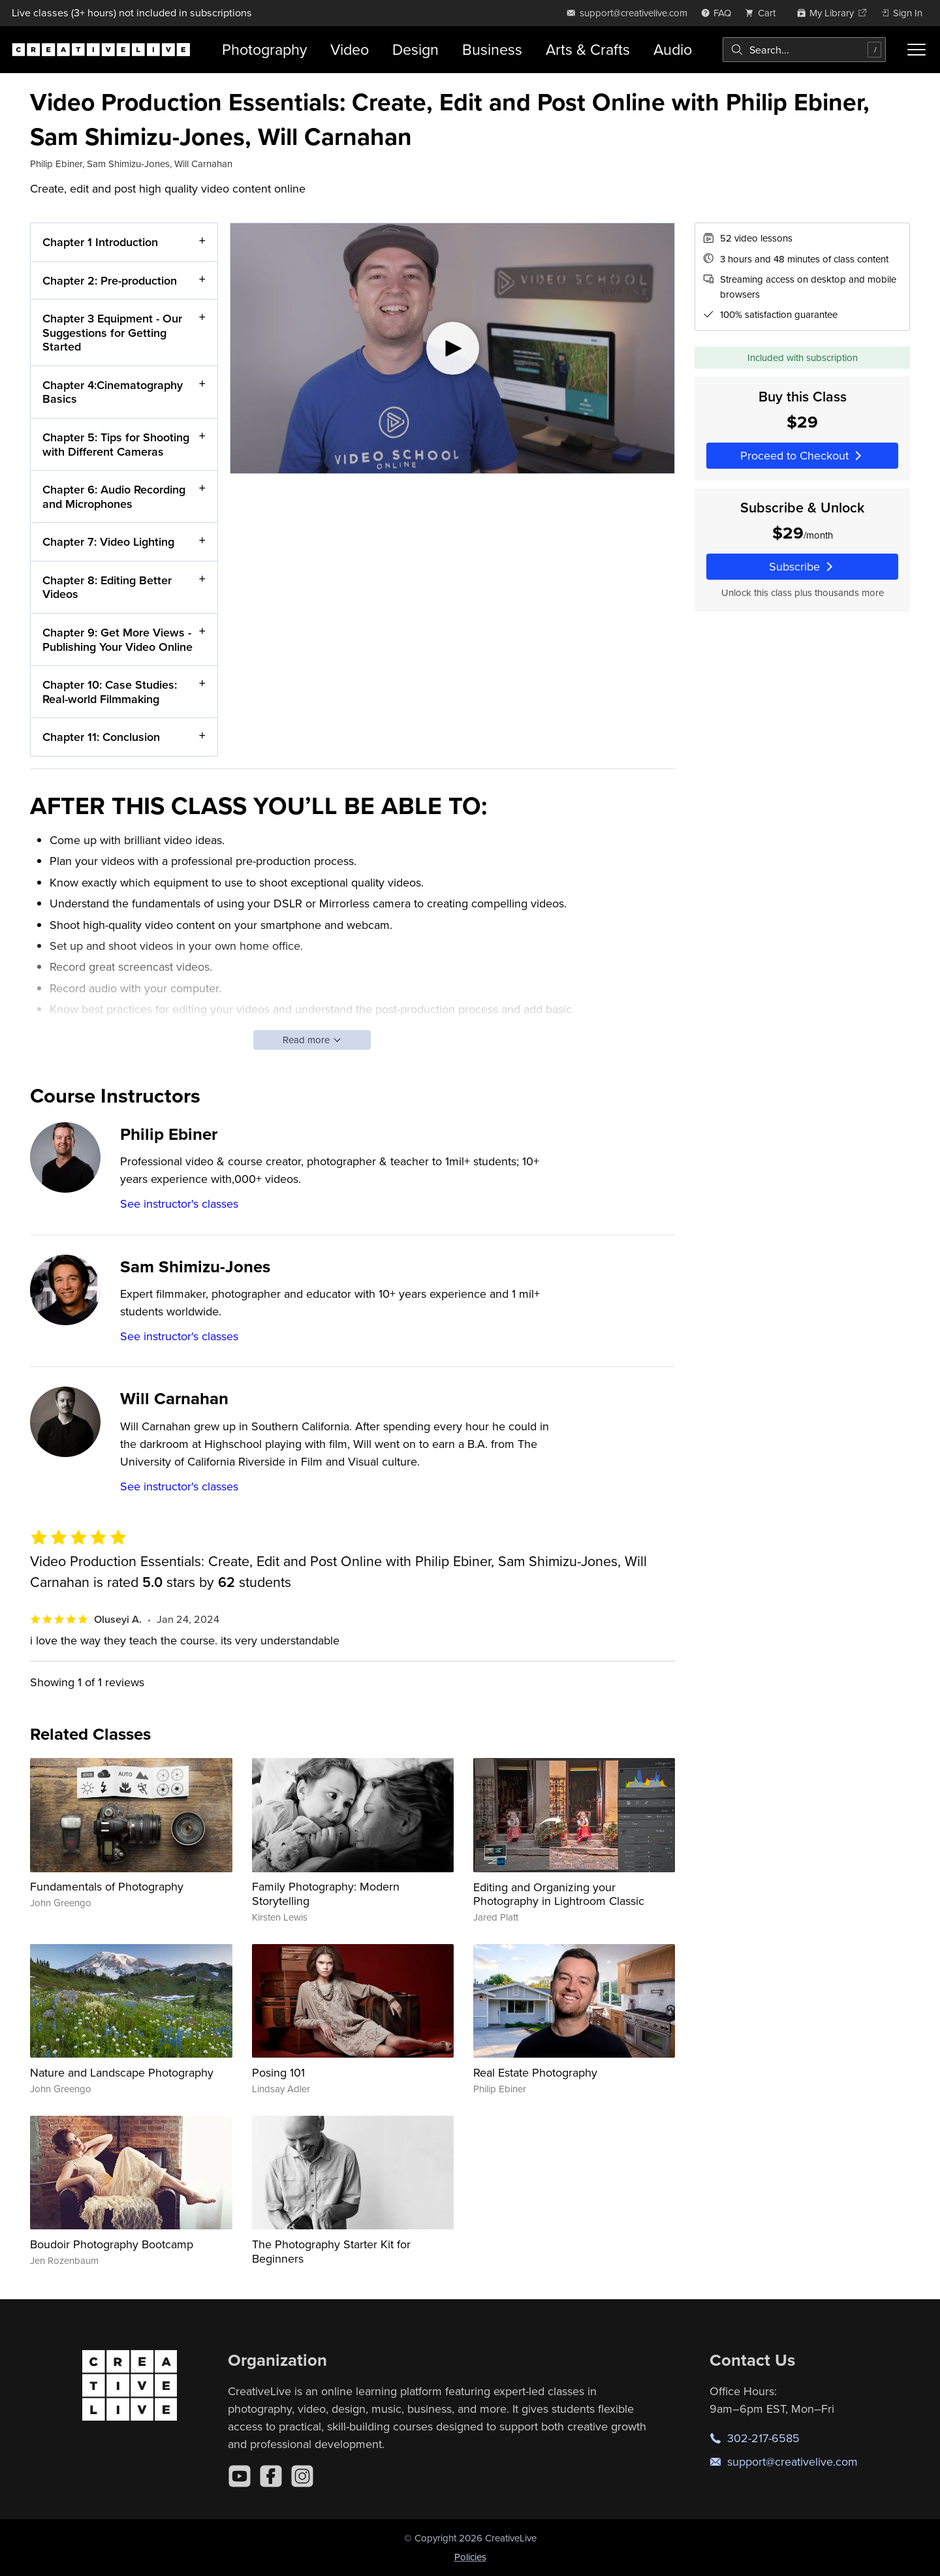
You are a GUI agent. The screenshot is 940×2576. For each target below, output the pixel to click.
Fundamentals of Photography (106, 1886)
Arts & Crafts (588, 49)
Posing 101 (278, 2072)
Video (349, 49)
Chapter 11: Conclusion (101, 737)
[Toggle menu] (916, 49)
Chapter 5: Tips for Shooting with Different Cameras (115, 444)
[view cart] (764, 13)
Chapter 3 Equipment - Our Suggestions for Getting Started (112, 333)
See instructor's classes (179, 1203)
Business (492, 49)
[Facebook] (271, 2476)
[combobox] (804, 49)
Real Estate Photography (535, 2072)
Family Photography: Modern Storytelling (326, 1893)
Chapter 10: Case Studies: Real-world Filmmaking (109, 692)
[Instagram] (302, 2476)
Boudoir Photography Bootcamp (111, 2244)
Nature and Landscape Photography (121, 2072)
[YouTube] (239, 2476)
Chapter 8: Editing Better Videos (107, 587)
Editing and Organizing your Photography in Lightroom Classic (558, 1894)
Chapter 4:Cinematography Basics (112, 392)
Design (415, 49)
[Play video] (452, 348)
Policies (470, 2557)
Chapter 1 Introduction (100, 242)
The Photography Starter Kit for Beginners (331, 2251)
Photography (264, 49)
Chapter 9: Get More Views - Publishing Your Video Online (117, 639)
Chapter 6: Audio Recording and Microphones (113, 497)
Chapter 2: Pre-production (109, 280)
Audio (672, 49)
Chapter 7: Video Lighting (108, 542)
